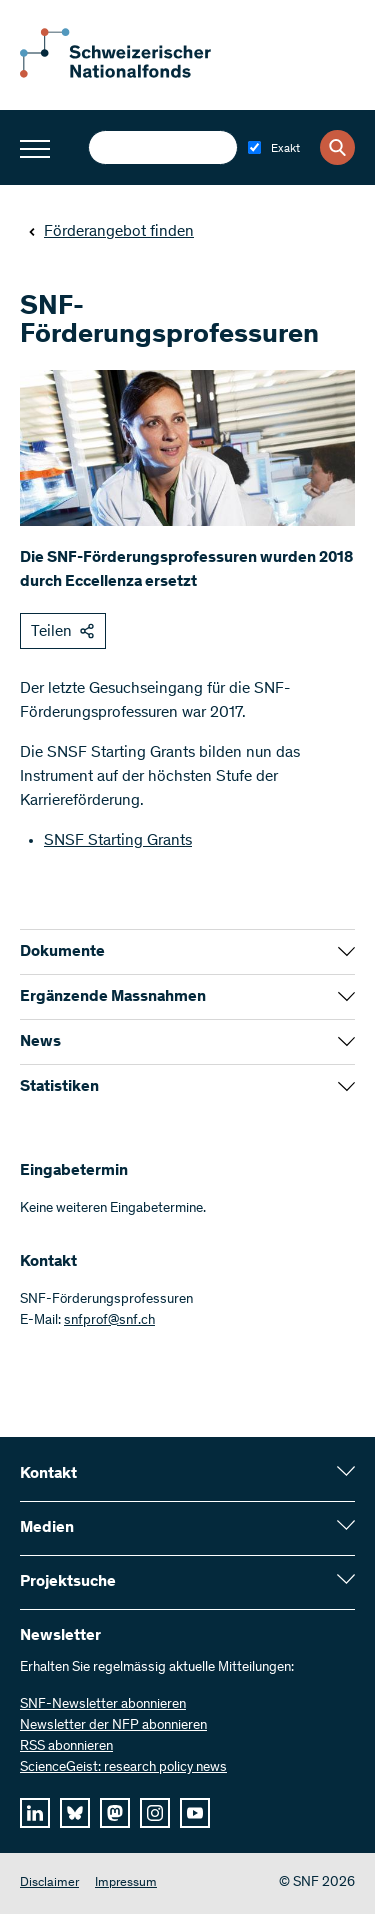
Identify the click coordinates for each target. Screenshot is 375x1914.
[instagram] (155, 1813)
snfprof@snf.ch (109, 1321)
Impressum (126, 1883)
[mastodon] (115, 1813)
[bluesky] (75, 1813)
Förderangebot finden (111, 232)
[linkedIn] (35, 1813)
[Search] (337, 147)
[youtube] (195, 1813)
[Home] (130, 74)
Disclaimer (49, 1883)
